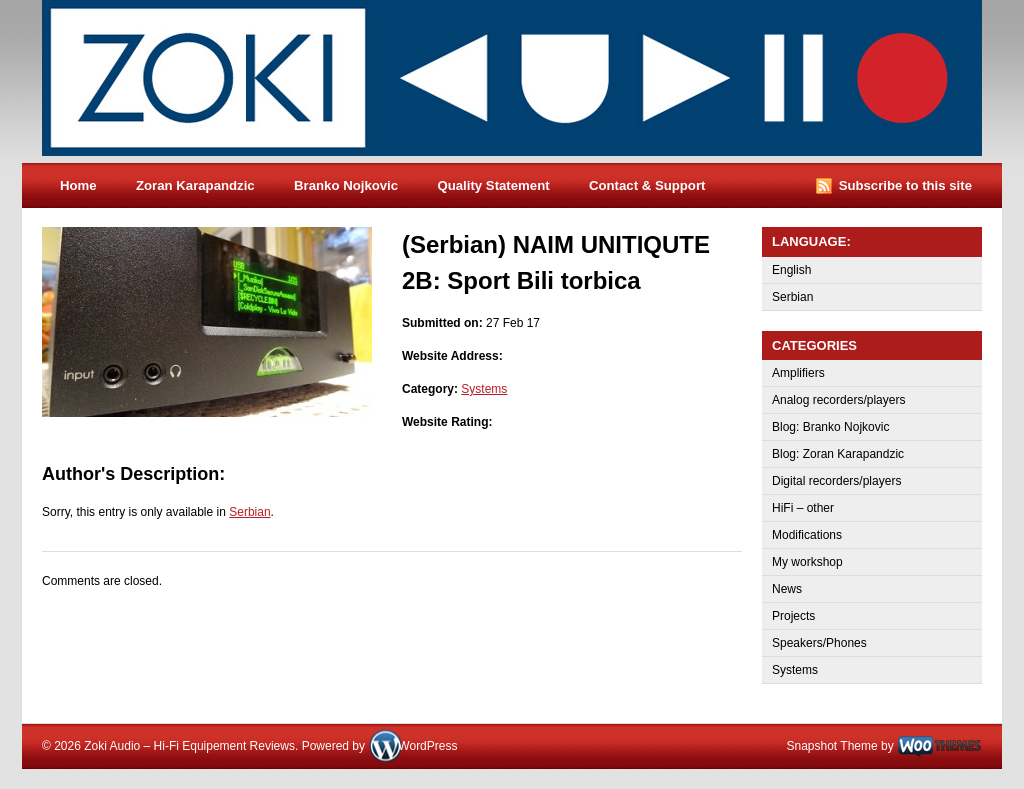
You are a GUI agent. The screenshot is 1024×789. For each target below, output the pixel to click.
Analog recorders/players (838, 400)
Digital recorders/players (836, 481)
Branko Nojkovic (346, 185)
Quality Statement (493, 185)
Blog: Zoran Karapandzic (838, 454)
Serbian (249, 512)
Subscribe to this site (905, 185)
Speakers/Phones (819, 643)
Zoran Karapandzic (195, 185)
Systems (484, 389)
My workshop (807, 562)
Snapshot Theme (831, 746)
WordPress (427, 746)
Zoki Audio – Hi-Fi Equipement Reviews (532, 81)
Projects (793, 616)
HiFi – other (803, 508)
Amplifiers (798, 373)
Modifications (807, 535)
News (787, 589)
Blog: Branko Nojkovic (830, 427)
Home (78, 185)
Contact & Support (647, 185)
